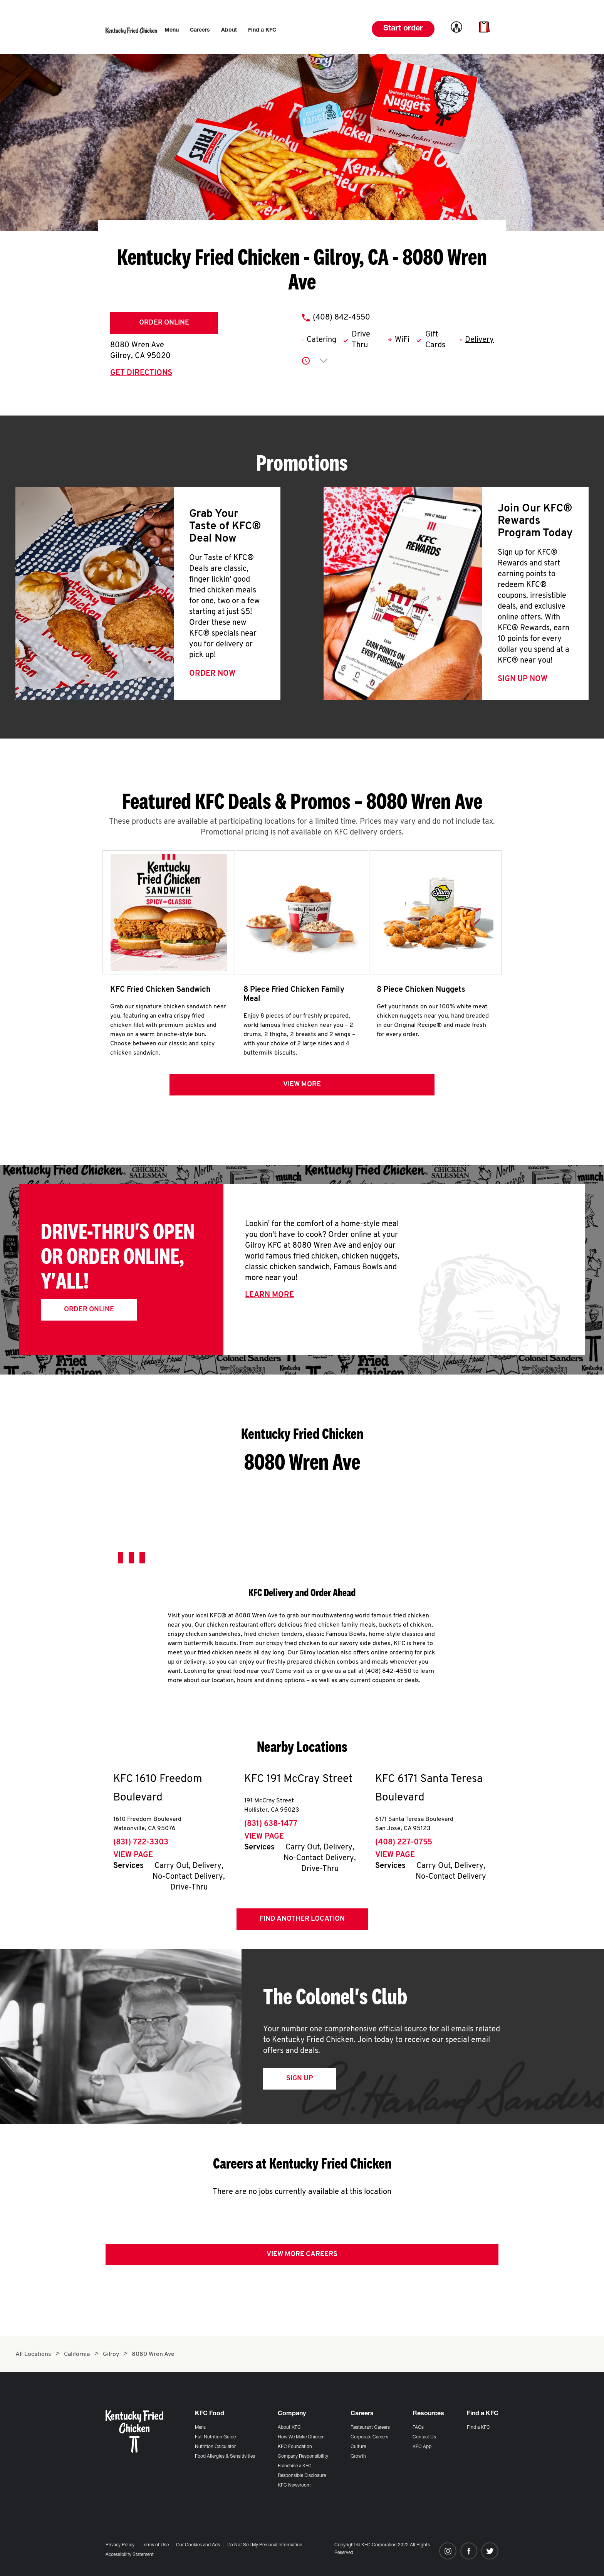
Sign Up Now (522, 679)
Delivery (479, 340)
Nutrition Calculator (215, 2447)
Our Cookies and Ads (198, 2545)
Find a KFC (478, 2427)
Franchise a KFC (295, 2466)
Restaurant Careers (370, 2427)
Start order (403, 29)
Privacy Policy (120, 2545)
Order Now (212, 674)
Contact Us (424, 2437)
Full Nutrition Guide (215, 2437)
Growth (358, 2456)
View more (302, 1090)
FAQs (418, 2427)
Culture (358, 2447)
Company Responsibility (303, 2456)
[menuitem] (171, 30)
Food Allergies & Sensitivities (225, 2456)
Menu (200, 2427)
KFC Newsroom (294, 2485)
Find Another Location (302, 1924)
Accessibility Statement (130, 2554)
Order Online (164, 322)
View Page (133, 1860)
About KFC (289, 2427)
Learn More (269, 1300)
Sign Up (299, 2084)
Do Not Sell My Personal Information (264, 2545)
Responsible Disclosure (302, 2475)
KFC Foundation (295, 2447)
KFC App (422, 2447)
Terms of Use (155, 2545)
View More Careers (302, 2259)
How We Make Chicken (301, 2437)
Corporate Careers (369, 2437)
